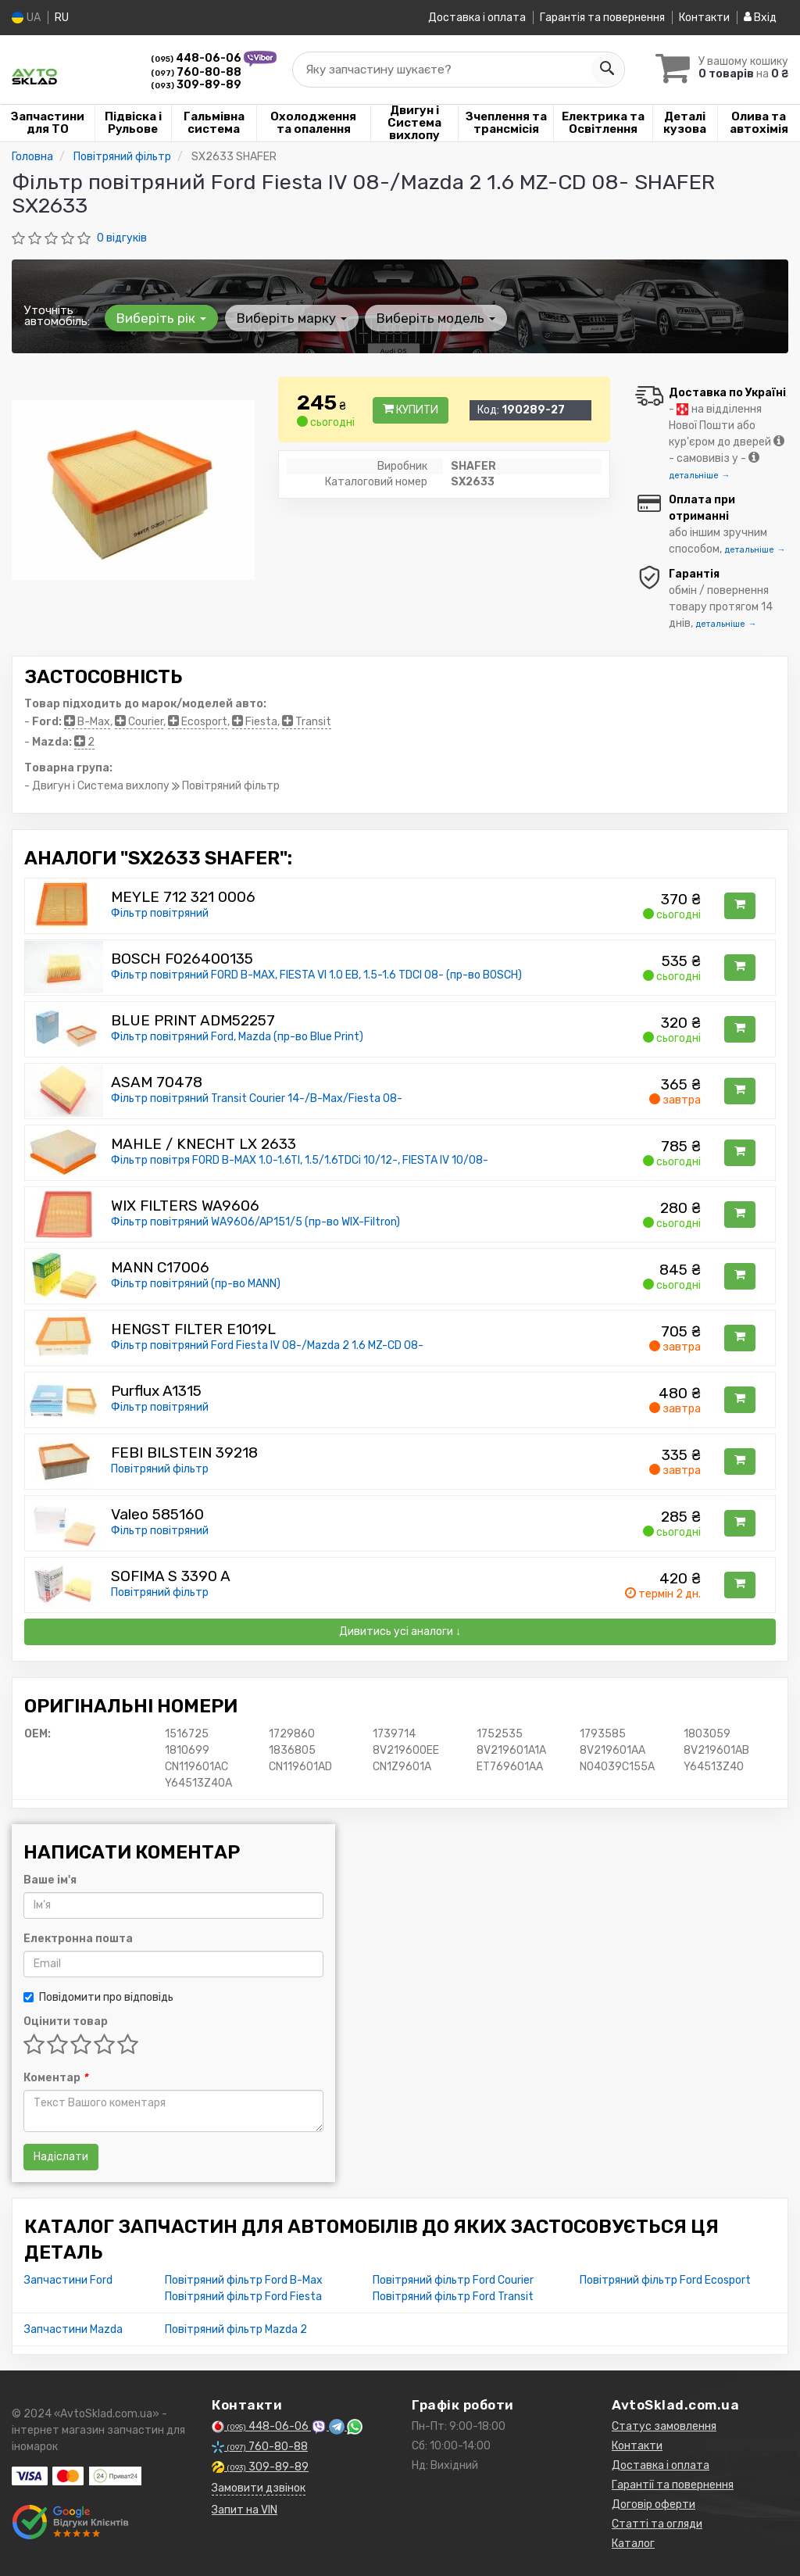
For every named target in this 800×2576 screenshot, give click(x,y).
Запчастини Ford (68, 2279)
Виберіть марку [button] (291, 317)
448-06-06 (197, 58)
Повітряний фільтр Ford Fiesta (243, 2295)
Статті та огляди (657, 2523)
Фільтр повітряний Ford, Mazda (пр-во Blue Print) (237, 1036)
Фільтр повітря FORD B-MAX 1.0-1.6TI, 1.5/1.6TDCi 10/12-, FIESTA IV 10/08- (299, 1159)
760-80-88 (196, 72)
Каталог (633, 2542)
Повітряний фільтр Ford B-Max (244, 2279)
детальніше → (699, 475)
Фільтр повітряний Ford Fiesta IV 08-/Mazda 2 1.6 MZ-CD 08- (267, 1344)
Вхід (760, 17)
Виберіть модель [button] (435, 317)
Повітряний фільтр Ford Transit (453, 2295)
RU (62, 17)
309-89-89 (196, 84)
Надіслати (61, 2156)
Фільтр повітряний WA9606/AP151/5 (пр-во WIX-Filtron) (255, 1221)
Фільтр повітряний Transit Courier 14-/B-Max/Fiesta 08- (256, 1097)
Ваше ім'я (50, 1879)
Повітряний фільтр (160, 1468)
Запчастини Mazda (73, 2328)
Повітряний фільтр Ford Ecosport (665, 2279)
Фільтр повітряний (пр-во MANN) (195, 1283)
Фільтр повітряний (160, 912)
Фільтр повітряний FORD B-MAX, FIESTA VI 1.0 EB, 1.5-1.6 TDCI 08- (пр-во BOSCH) (316, 974)
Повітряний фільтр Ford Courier (453, 2279)
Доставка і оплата (477, 17)
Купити (410, 410)
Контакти (704, 17)
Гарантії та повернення (673, 2484)
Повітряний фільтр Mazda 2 (236, 2328)
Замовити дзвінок (258, 2487)
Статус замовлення (664, 2425)
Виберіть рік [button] (161, 317)
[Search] (602, 69)
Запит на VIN (244, 2509)
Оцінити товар (65, 2020)
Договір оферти (653, 2503)
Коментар (55, 2077)
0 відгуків (122, 237)
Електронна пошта (78, 1938)
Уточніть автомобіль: (57, 314)
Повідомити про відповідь (98, 1996)
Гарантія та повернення (602, 17)
